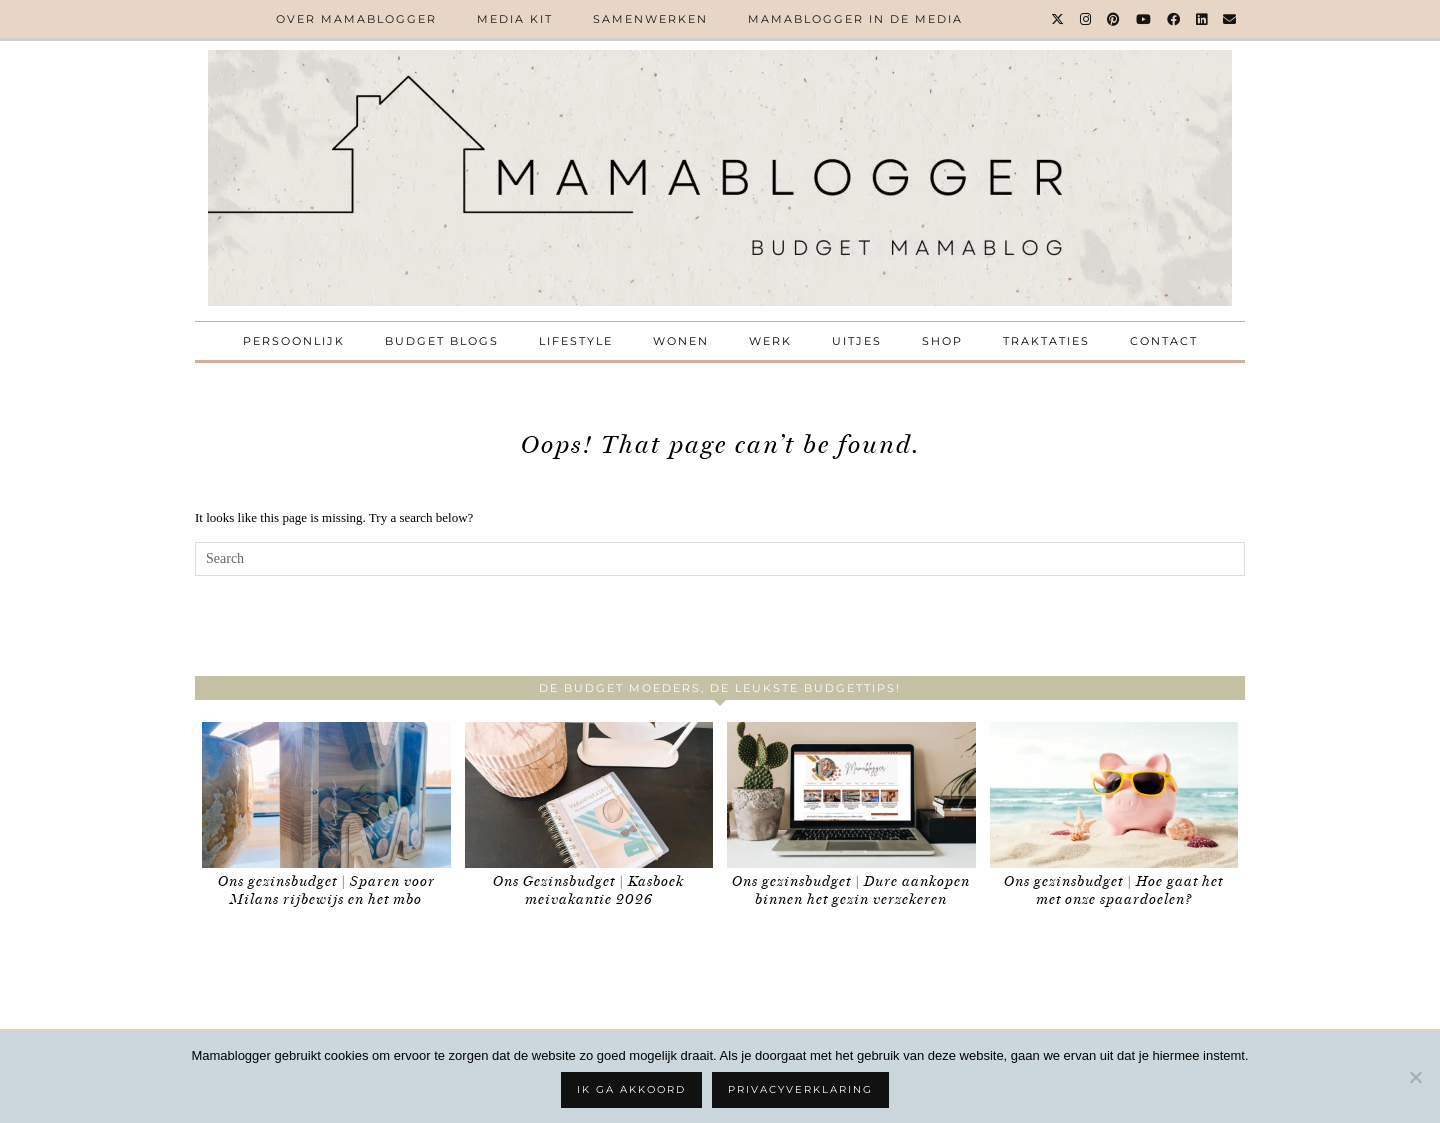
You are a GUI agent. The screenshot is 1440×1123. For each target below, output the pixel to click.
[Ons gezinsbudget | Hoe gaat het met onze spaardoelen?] (1114, 795)
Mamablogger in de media (855, 19)
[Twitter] (1058, 19)
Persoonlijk (294, 341)
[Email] (1230, 19)
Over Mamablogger (356, 19)
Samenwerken (650, 19)
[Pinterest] (1114, 19)
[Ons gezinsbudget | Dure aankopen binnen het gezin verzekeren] (851, 795)
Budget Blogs (442, 341)
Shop (942, 341)
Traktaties (1046, 341)
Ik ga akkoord (631, 1089)
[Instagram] (1086, 19)
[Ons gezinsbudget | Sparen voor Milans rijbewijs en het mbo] (326, 795)
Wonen (681, 341)
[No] (1415, 1077)
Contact (1164, 341)
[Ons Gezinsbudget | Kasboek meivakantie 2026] (589, 795)
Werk (770, 341)
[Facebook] (1174, 19)
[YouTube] (1144, 19)
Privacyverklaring (800, 1089)
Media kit (515, 19)
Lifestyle (576, 341)
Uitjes (857, 341)
